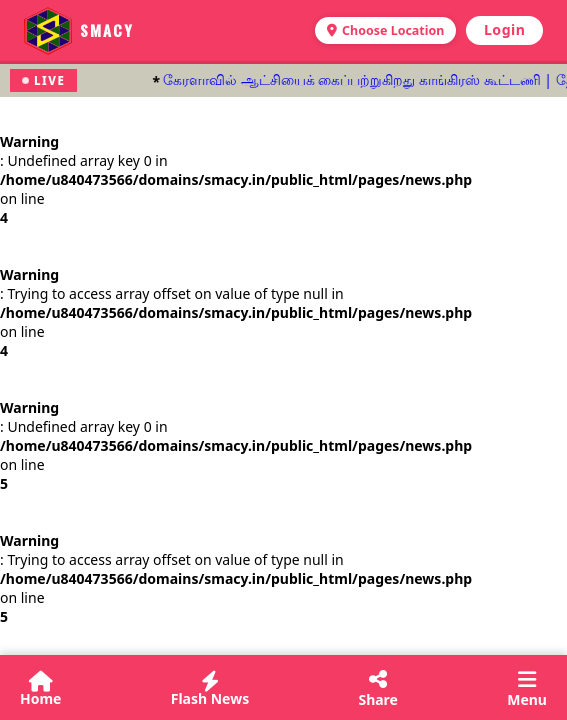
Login (504, 29)
